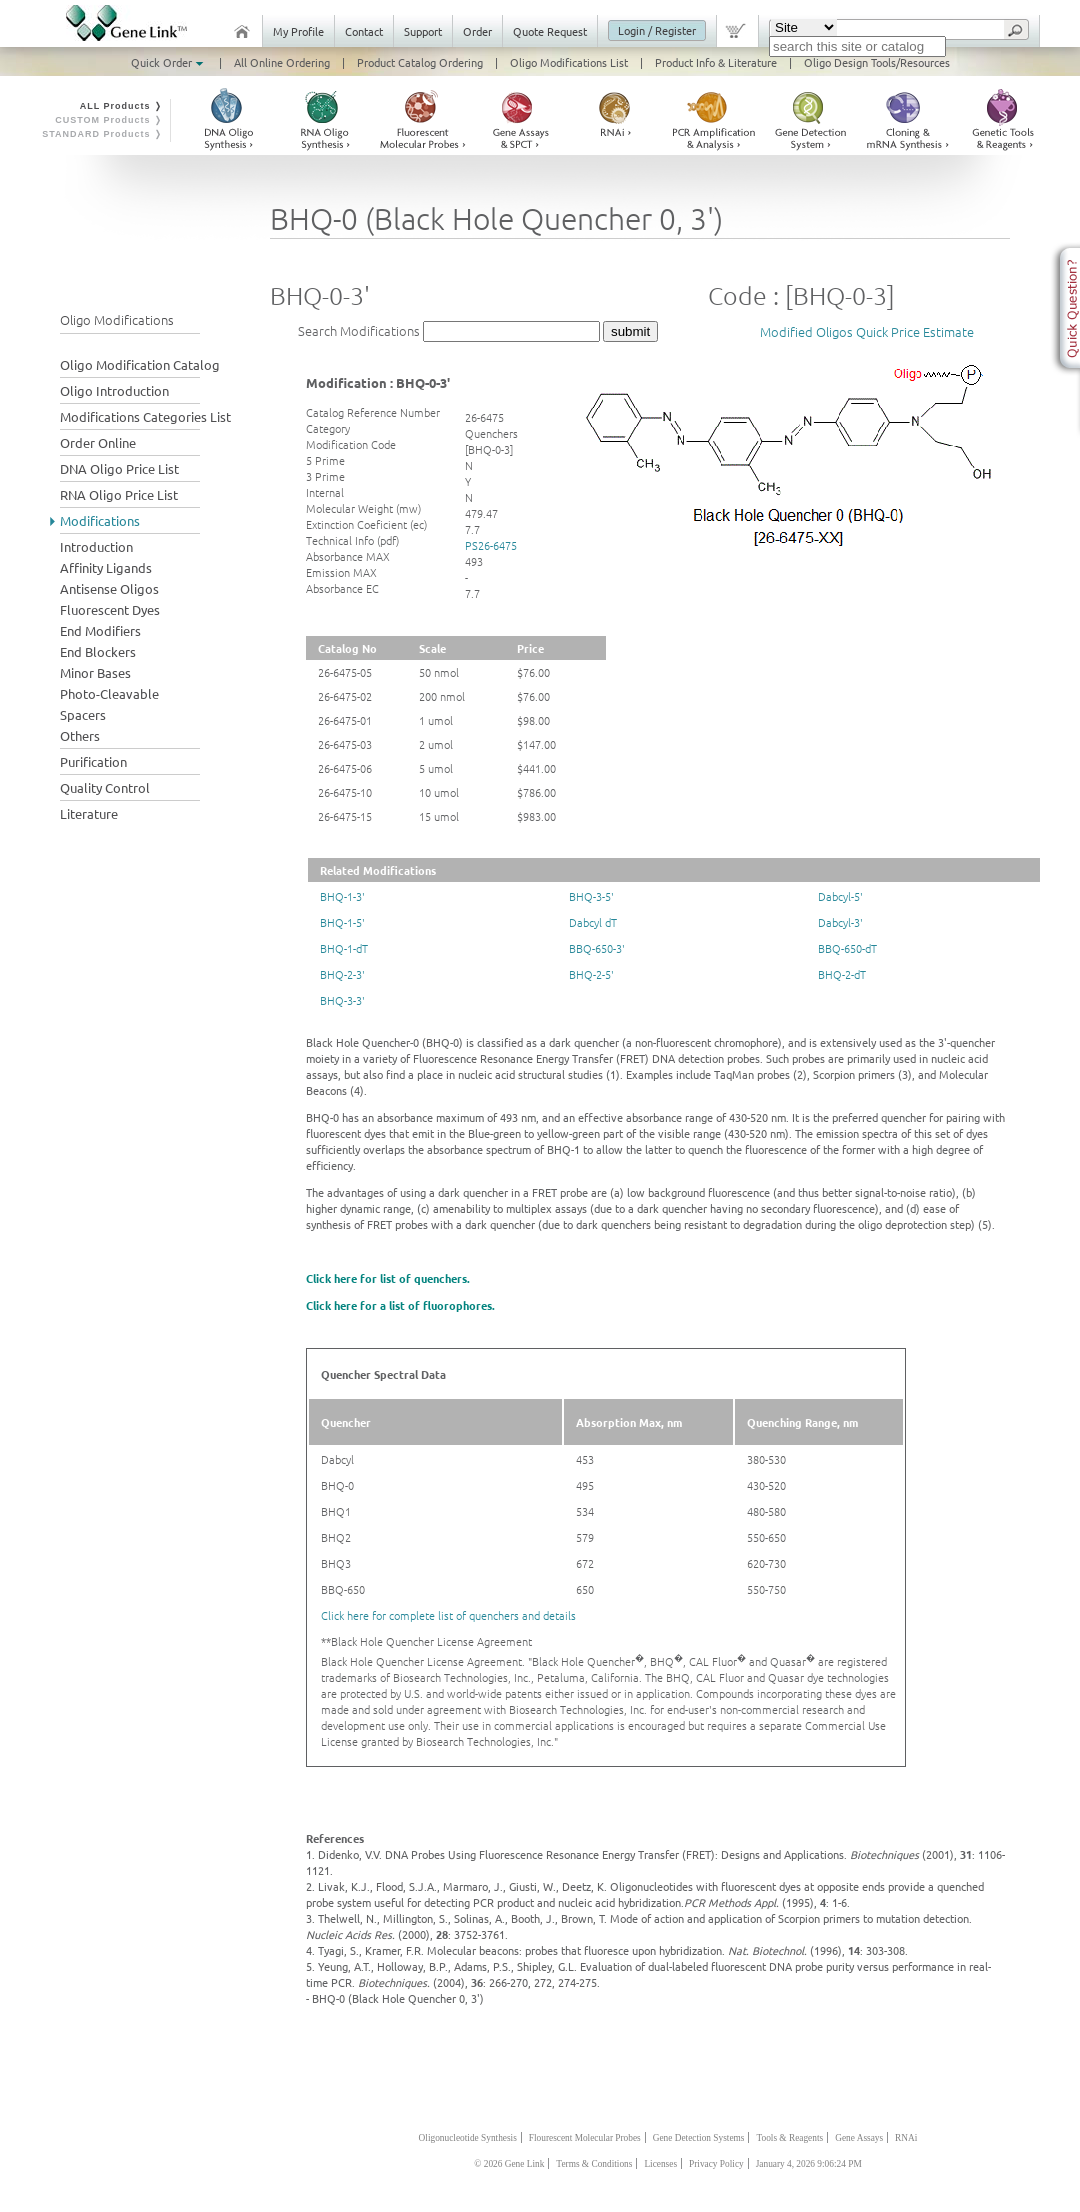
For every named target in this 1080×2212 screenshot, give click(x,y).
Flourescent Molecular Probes (585, 2138)
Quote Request (550, 31)
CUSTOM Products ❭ (109, 120)
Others (80, 735)
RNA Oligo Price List (119, 494)
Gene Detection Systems (699, 2138)
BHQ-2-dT (842, 974)
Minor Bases (95, 672)
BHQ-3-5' (591, 896)
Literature (89, 813)
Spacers (83, 714)
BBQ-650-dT (847, 948)
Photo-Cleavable (109, 693)
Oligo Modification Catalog (140, 364)
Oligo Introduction (114, 390)
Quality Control (105, 787)
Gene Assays (859, 2138)
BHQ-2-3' (342, 974)
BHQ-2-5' (591, 974)
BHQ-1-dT (344, 948)
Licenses (660, 2164)
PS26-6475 (491, 545)
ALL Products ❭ (121, 106)
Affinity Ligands (106, 567)
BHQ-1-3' (342, 896)
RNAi (906, 2138)
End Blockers (98, 651)
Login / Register (657, 30)
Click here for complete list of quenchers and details (448, 1615)
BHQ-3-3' (342, 1000)
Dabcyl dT (593, 922)
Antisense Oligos (109, 588)
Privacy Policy (716, 2164)
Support (423, 31)
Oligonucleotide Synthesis (468, 2138)
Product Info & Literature (716, 62)
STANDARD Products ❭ (102, 134)
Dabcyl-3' (840, 922)
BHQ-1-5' (342, 922)
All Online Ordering (282, 62)
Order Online (98, 442)
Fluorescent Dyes (110, 609)
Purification (93, 761)
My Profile (298, 31)
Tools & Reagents (789, 2138)
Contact (364, 31)
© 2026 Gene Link (509, 2164)
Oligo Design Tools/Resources (877, 62)
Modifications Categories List (145, 416)
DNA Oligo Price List (119, 468)
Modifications (100, 520)
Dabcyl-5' (840, 896)
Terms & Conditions (594, 2164)
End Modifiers (100, 630)
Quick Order (169, 62)
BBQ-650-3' (597, 948)
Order (477, 31)
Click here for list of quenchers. (388, 1278)
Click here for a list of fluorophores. (400, 1305)
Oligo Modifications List (569, 62)
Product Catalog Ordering (420, 62)
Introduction (96, 546)
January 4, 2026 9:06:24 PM (809, 2164)
